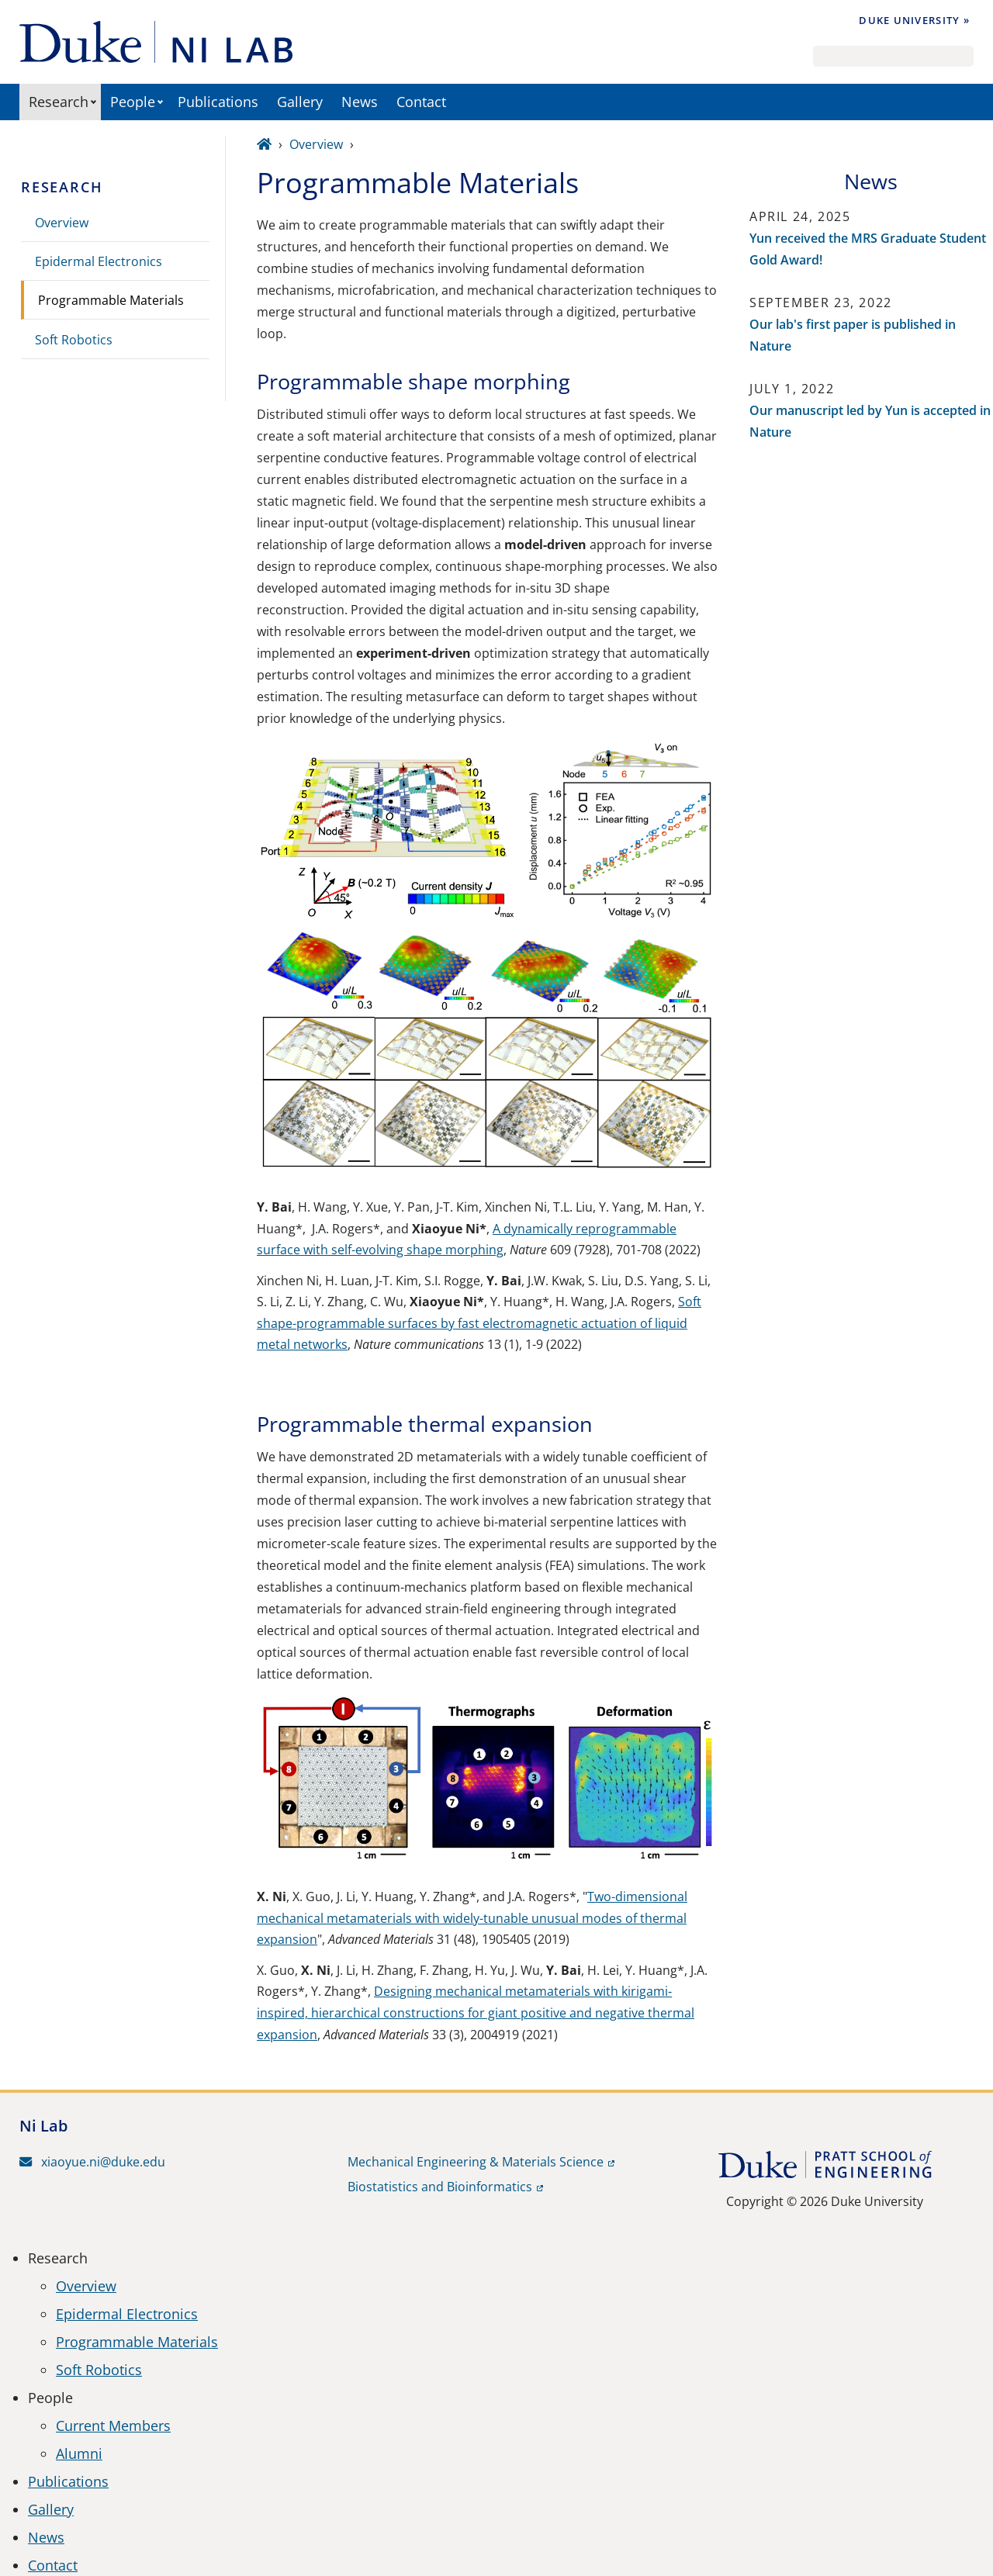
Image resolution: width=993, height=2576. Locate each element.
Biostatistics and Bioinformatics (440, 2186)
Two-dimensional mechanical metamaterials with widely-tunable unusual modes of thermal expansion (472, 1918)
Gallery (300, 101)
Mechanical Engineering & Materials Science (476, 2161)
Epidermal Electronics (98, 261)
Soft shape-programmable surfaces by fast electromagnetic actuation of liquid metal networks (479, 1323)
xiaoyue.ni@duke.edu (92, 2161)
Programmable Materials (111, 300)
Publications (218, 101)
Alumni (79, 2453)
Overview (61, 222)
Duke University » (914, 20)
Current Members (113, 2425)
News (359, 101)
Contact (421, 101)
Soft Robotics (73, 339)
